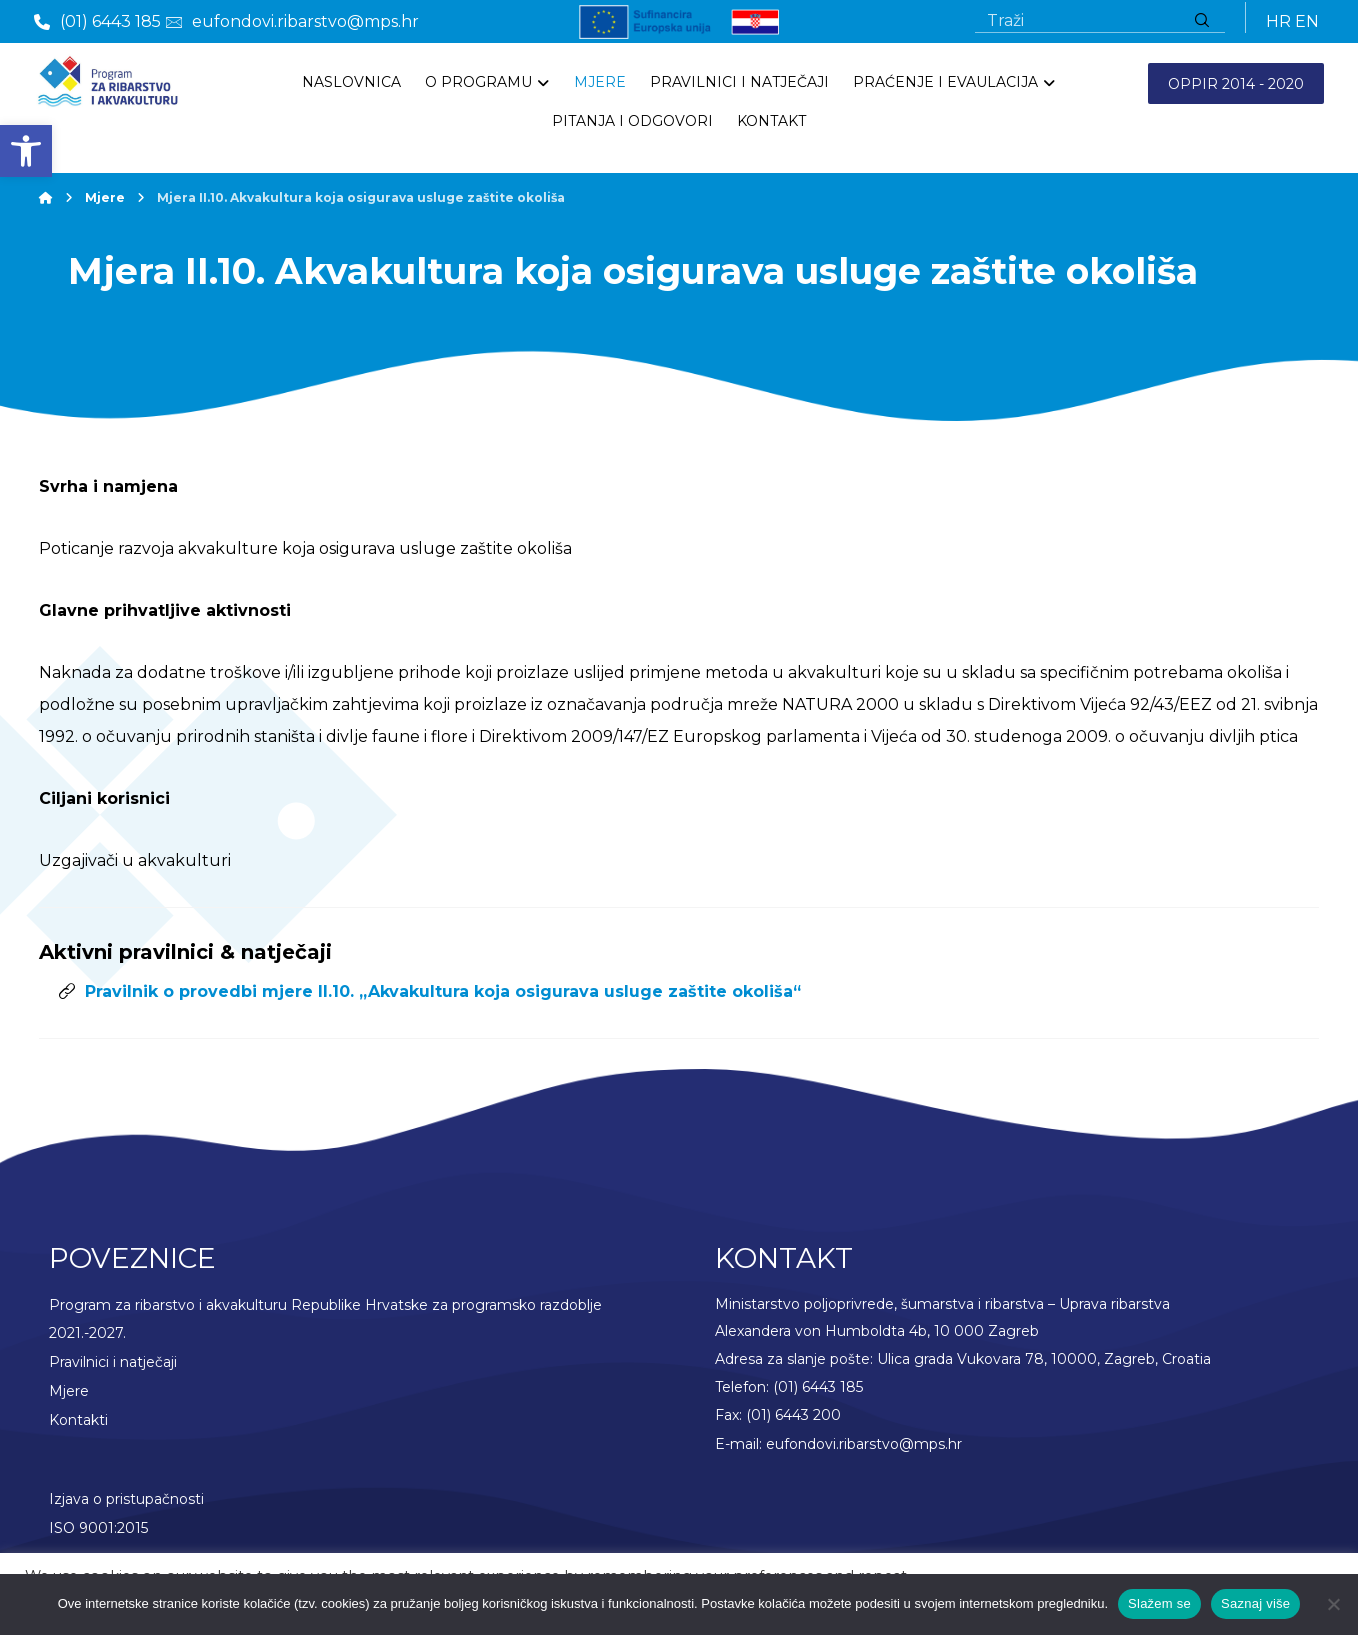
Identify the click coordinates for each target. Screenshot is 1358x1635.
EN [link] (1307, 21)
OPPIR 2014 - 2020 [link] (1236, 84)
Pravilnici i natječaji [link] (113, 1362)
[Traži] (1202, 21)
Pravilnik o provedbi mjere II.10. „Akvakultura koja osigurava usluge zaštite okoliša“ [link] (443, 993)
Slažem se (1159, 1603)
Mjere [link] (69, 1390)
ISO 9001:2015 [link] (98, 1524)
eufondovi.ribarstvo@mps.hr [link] (864, 1446)
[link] (26, 151)
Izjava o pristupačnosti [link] (126, 1496)
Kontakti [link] (78, 1418)
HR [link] (1278, 21)
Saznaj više (1255, 1603)
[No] (1333, 1604)
